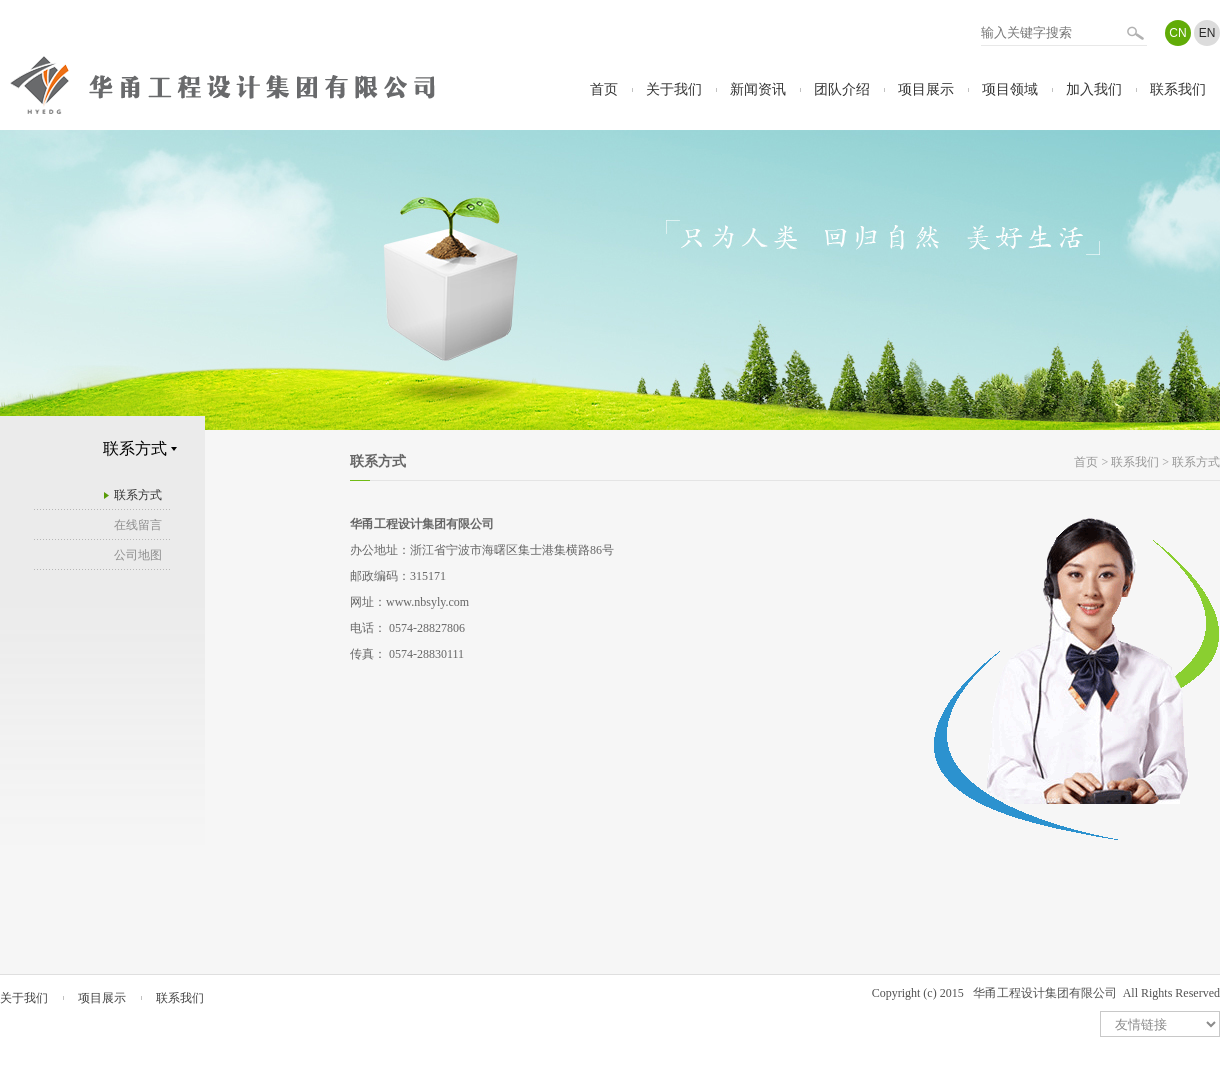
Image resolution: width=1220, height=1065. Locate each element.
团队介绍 (842, 89)
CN (1177, 33)
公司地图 (138, 555)
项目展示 (926, 89)
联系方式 (138, 495)
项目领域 (1010, 89)
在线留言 (138, 525)
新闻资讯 (758, 89)
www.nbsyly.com (427, 602)
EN (1207, 33)
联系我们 (1178, 89)
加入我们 (1094, 89)
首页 (604, 89)
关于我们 (674, 89)
